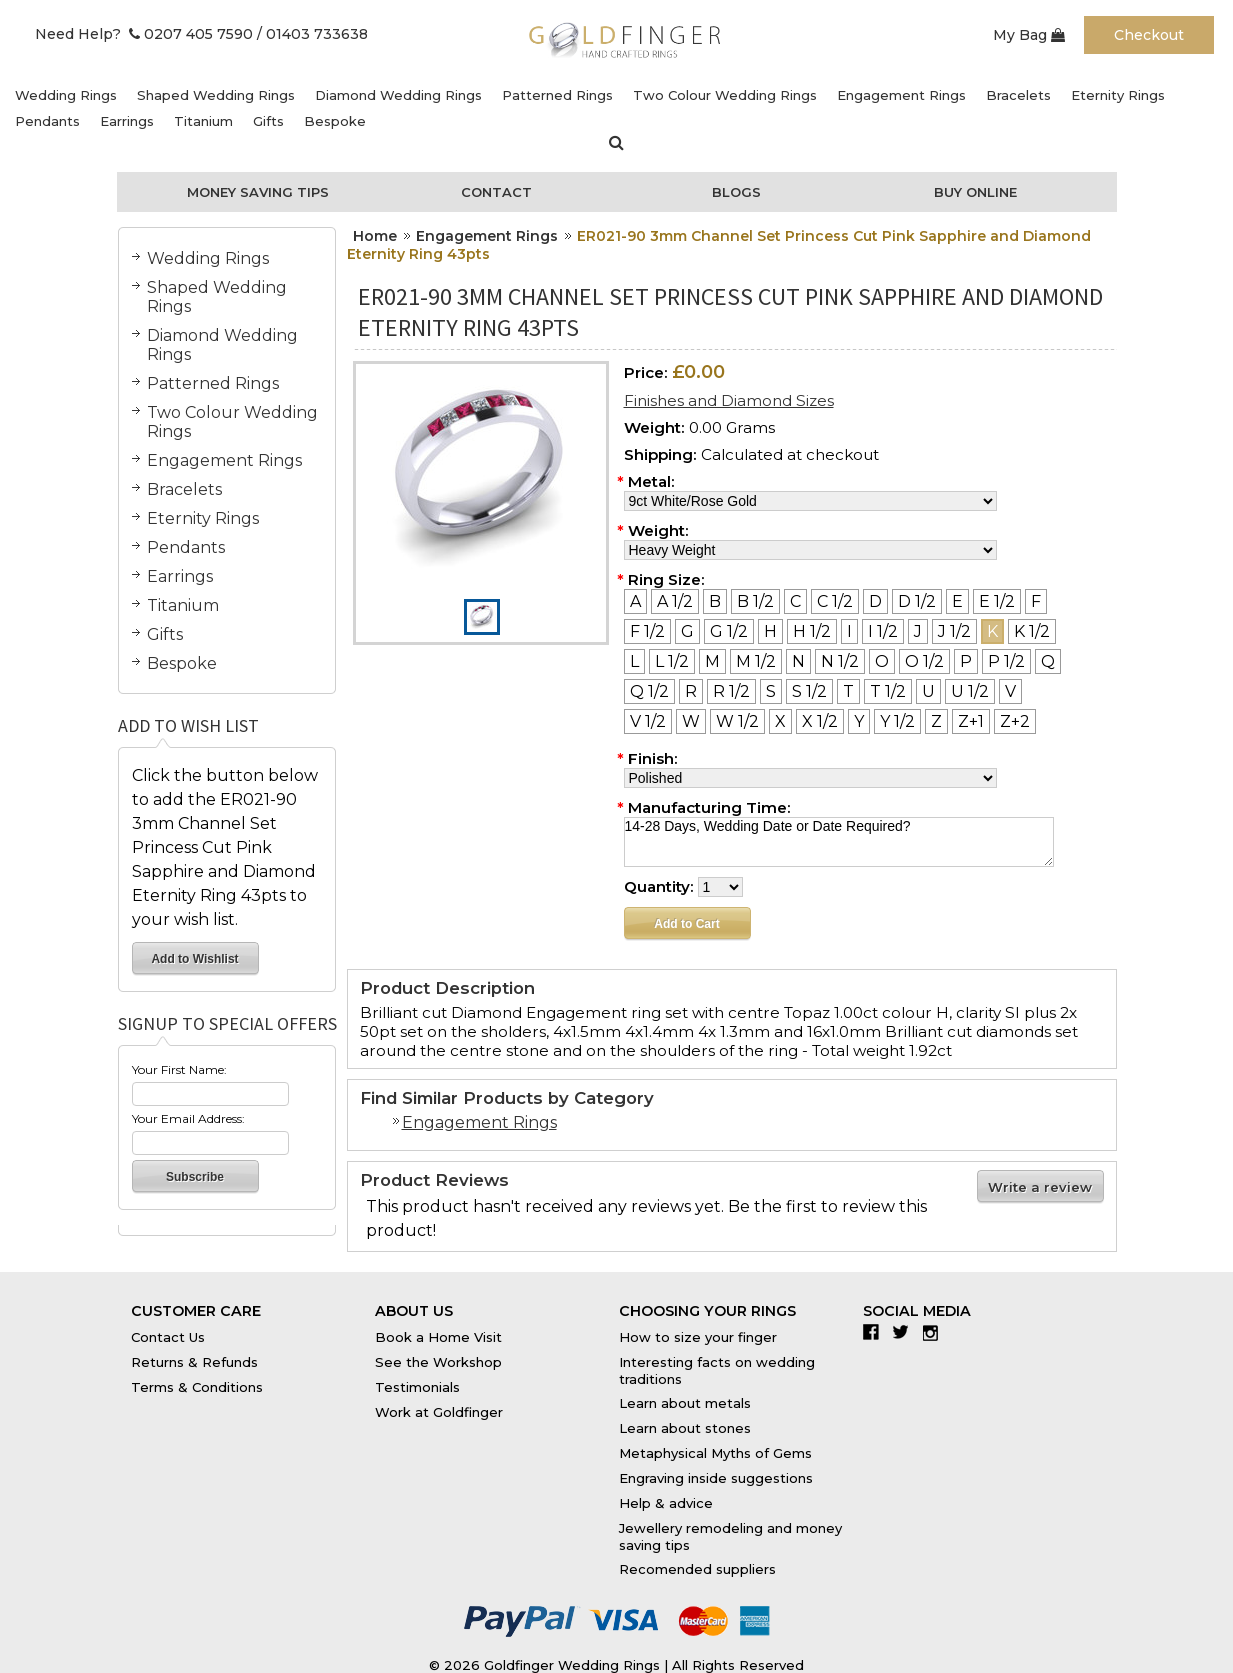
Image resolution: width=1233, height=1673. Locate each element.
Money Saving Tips (258, 192)
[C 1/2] (835, 601)
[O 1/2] (924, 661)
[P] (966, 661)
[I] (849, 631)
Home (375, 236)
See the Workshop (438, 1362)
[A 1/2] (675, 601)
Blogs (736, 192)
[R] (691, 691)
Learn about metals (685, 1403)
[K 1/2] (1032, 631)
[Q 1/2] (649, 691)
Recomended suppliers (697, 1569)
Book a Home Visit (438, 1337)
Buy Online (975, 192)
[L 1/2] (672, 661)
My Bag (1029, 35)
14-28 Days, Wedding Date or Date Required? (839, 842)
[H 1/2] (812, 631)
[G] (687, 631)
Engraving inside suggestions (716, 1478)
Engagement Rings (901, 95)
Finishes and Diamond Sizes (729, 400)
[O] (882, 661)
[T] (848, 691)
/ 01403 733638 (312, 34)
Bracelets (1018, 95)
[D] (875, 601)
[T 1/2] (888, 691)
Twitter (905, 1332)
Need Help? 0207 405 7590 (144, 34)
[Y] (859, 721)
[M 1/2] (756, 661)
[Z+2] (1015, 721)
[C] (795, 601)
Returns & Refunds (194, 1362)
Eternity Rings (1118, 95)
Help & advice (666, 1503)
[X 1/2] (820, 721)
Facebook (875, 1332)
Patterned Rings (557, 95)
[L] (634, 661)
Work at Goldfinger (439, 1412)
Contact (496, 192)
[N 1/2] (840, 661)
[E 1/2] (997, 601)
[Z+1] (971, 721)
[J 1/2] (954, 631)
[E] (957, 601)
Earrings (127, 121)
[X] (780, 721)
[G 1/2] (729, 631)
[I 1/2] (883, 631)
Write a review (1040, 1187)
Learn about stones (685, 1428)
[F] (1036, 601)
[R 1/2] (731, 691)
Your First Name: (179, 1069)
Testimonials (417, 1387)
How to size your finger (698, 1337)
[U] (928, 691)
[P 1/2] (1006, 661)
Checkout (1149, 35)
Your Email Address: (188, 1118)
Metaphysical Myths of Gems (715, 1453)
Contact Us (168, 1337)
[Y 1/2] (897, 721)
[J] (918, 631)
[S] (771, 691)
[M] (712, 661)
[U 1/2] (970, 691)
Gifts (268, 121)
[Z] (936, 721)
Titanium (203, 121)
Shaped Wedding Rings (216, 95)
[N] (798, 661)
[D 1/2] (917, 601)
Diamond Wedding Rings (398, 95)
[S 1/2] (809, 691)
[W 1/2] (737, 721)
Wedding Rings (66, 95)
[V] (1010, 691)
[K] (992, 631)
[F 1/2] (647, 631)
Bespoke (335, 121)
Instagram (935, 1332)
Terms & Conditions (197, 1387)
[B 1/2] (755, 601)
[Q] (1048, 661)
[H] (770, 631)
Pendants (47, 121)
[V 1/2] (648, 721)
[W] (691, 721)
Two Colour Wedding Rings (725, 95)
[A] (635, 601)
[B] (715, 601)
